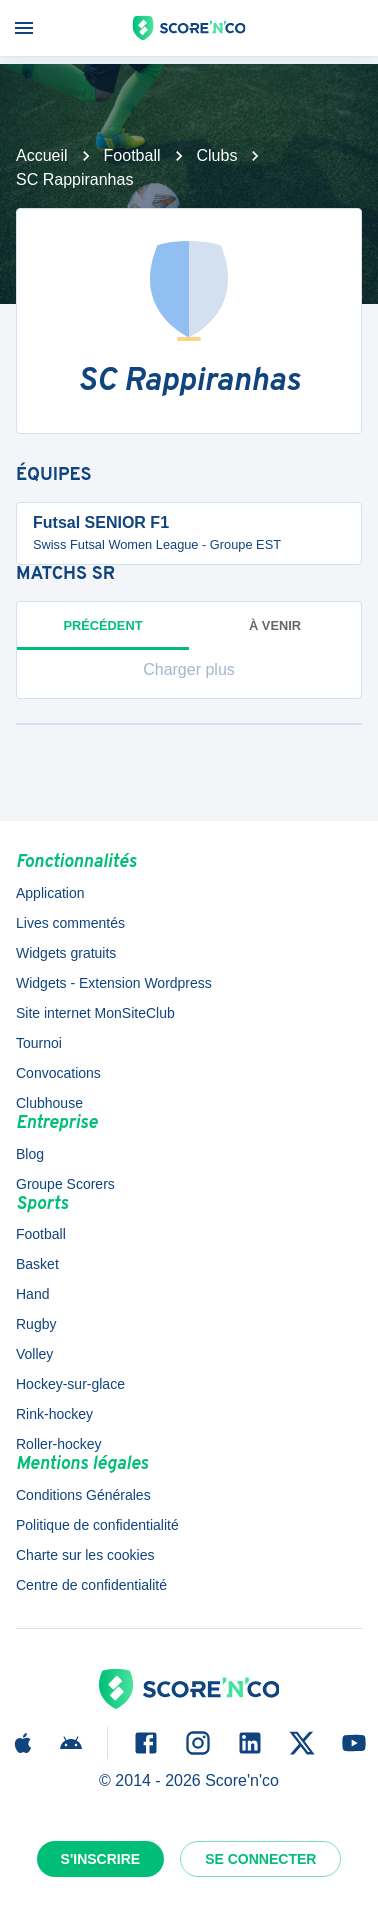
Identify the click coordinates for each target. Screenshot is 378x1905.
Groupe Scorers (65, 1184)
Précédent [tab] (103, 634)
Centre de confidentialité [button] (91, 1585)
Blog (30, 1154)
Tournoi (39, 1043)
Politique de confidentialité (97, 1525)
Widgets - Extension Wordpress (114, 983)
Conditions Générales (83, 1495)
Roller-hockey (59, 1444)
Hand (32, 1294)
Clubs (217, 155)
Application (50, 893)
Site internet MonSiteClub (95, 1013)
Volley (34, 1354)
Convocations (58, 1073)
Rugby (36, 1324)
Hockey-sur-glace (70, 1384)
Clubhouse (49, 1103)
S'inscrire (101, 1859)
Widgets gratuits (66, 953)
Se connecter (260, 1859)
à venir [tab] (275, 625)
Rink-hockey (54, 1414)
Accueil (42, 155)
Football (132, 155)
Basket (37, 1264)
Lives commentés (70, 923)
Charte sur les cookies (85, 1555)
